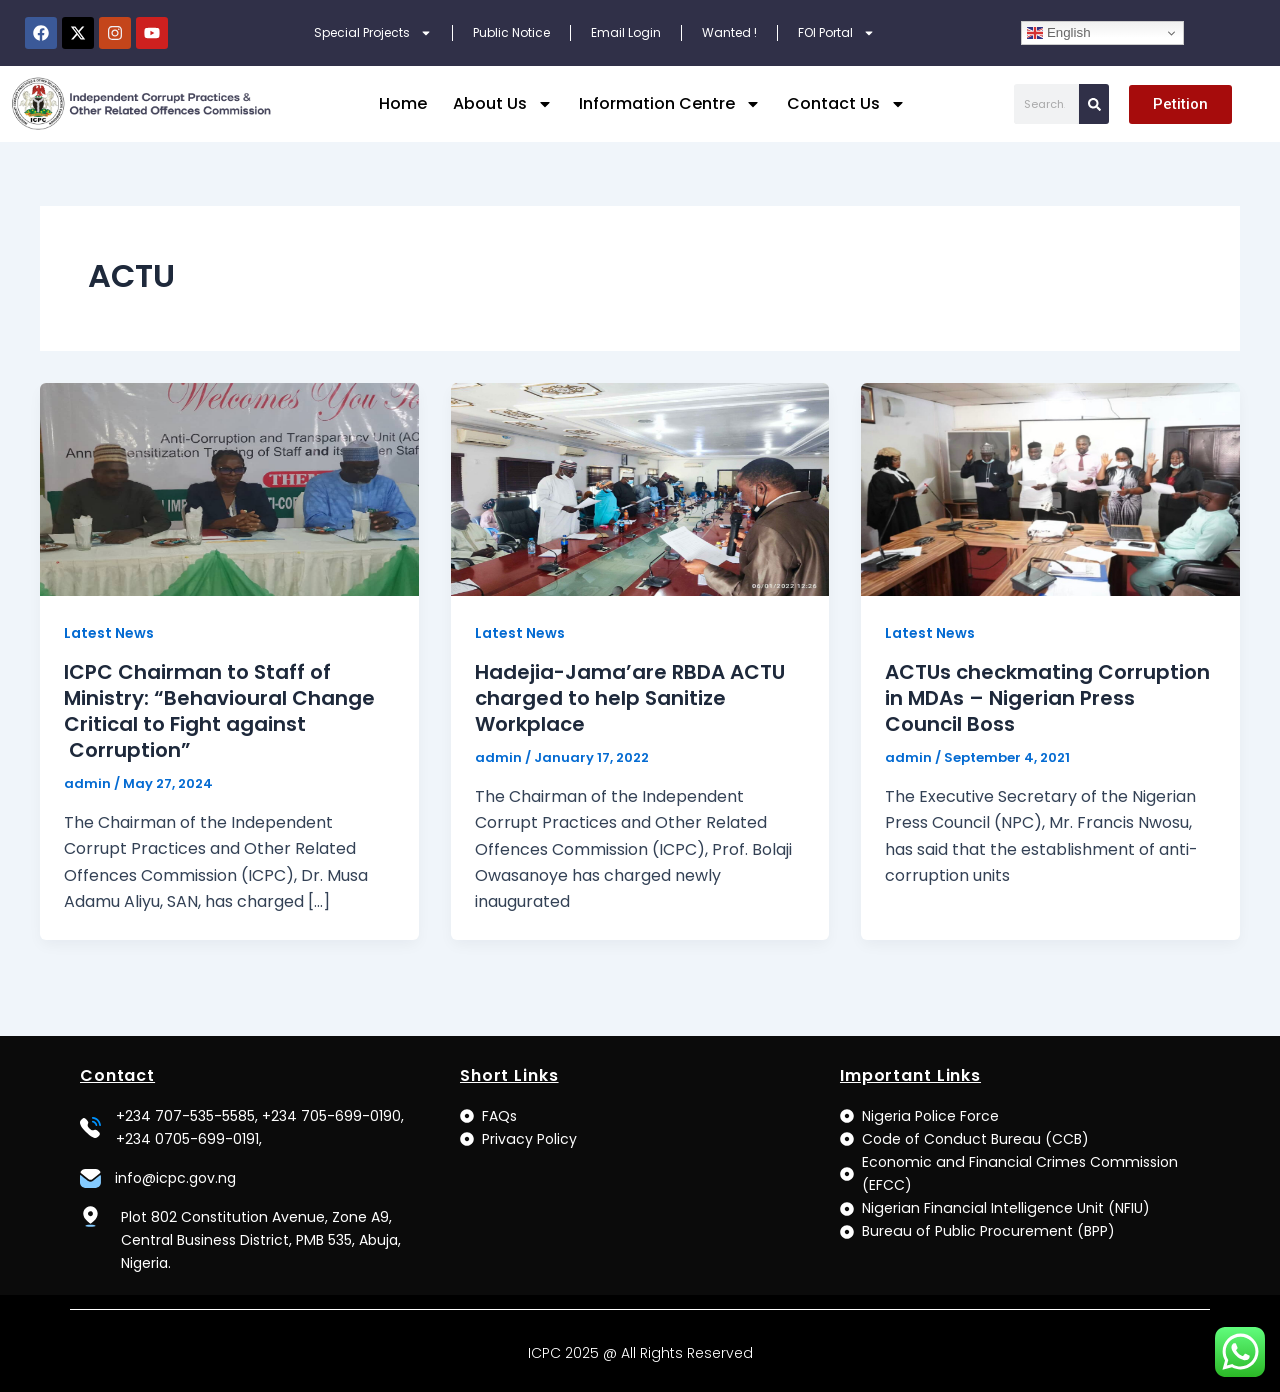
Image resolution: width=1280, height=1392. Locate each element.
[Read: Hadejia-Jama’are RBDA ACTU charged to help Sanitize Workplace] (640, 488)
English (1058, 33)
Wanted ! (729, 32)
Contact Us (846, 104)
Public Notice (511, 32)
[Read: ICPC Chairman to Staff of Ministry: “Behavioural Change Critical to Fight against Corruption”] (229, 488)
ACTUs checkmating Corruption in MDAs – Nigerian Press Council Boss (1047, 698)
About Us (503, 104)
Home (403, 103)
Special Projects (373, 33)
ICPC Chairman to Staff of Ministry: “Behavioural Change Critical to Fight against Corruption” (219, 711)
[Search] (1094, 104)
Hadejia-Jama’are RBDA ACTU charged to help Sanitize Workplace (630, 698)
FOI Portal (836, 33)
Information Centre (670, 104)
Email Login (626, 32)
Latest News (109, 633)
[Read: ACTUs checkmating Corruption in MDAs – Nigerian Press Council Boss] (1050, 488)
